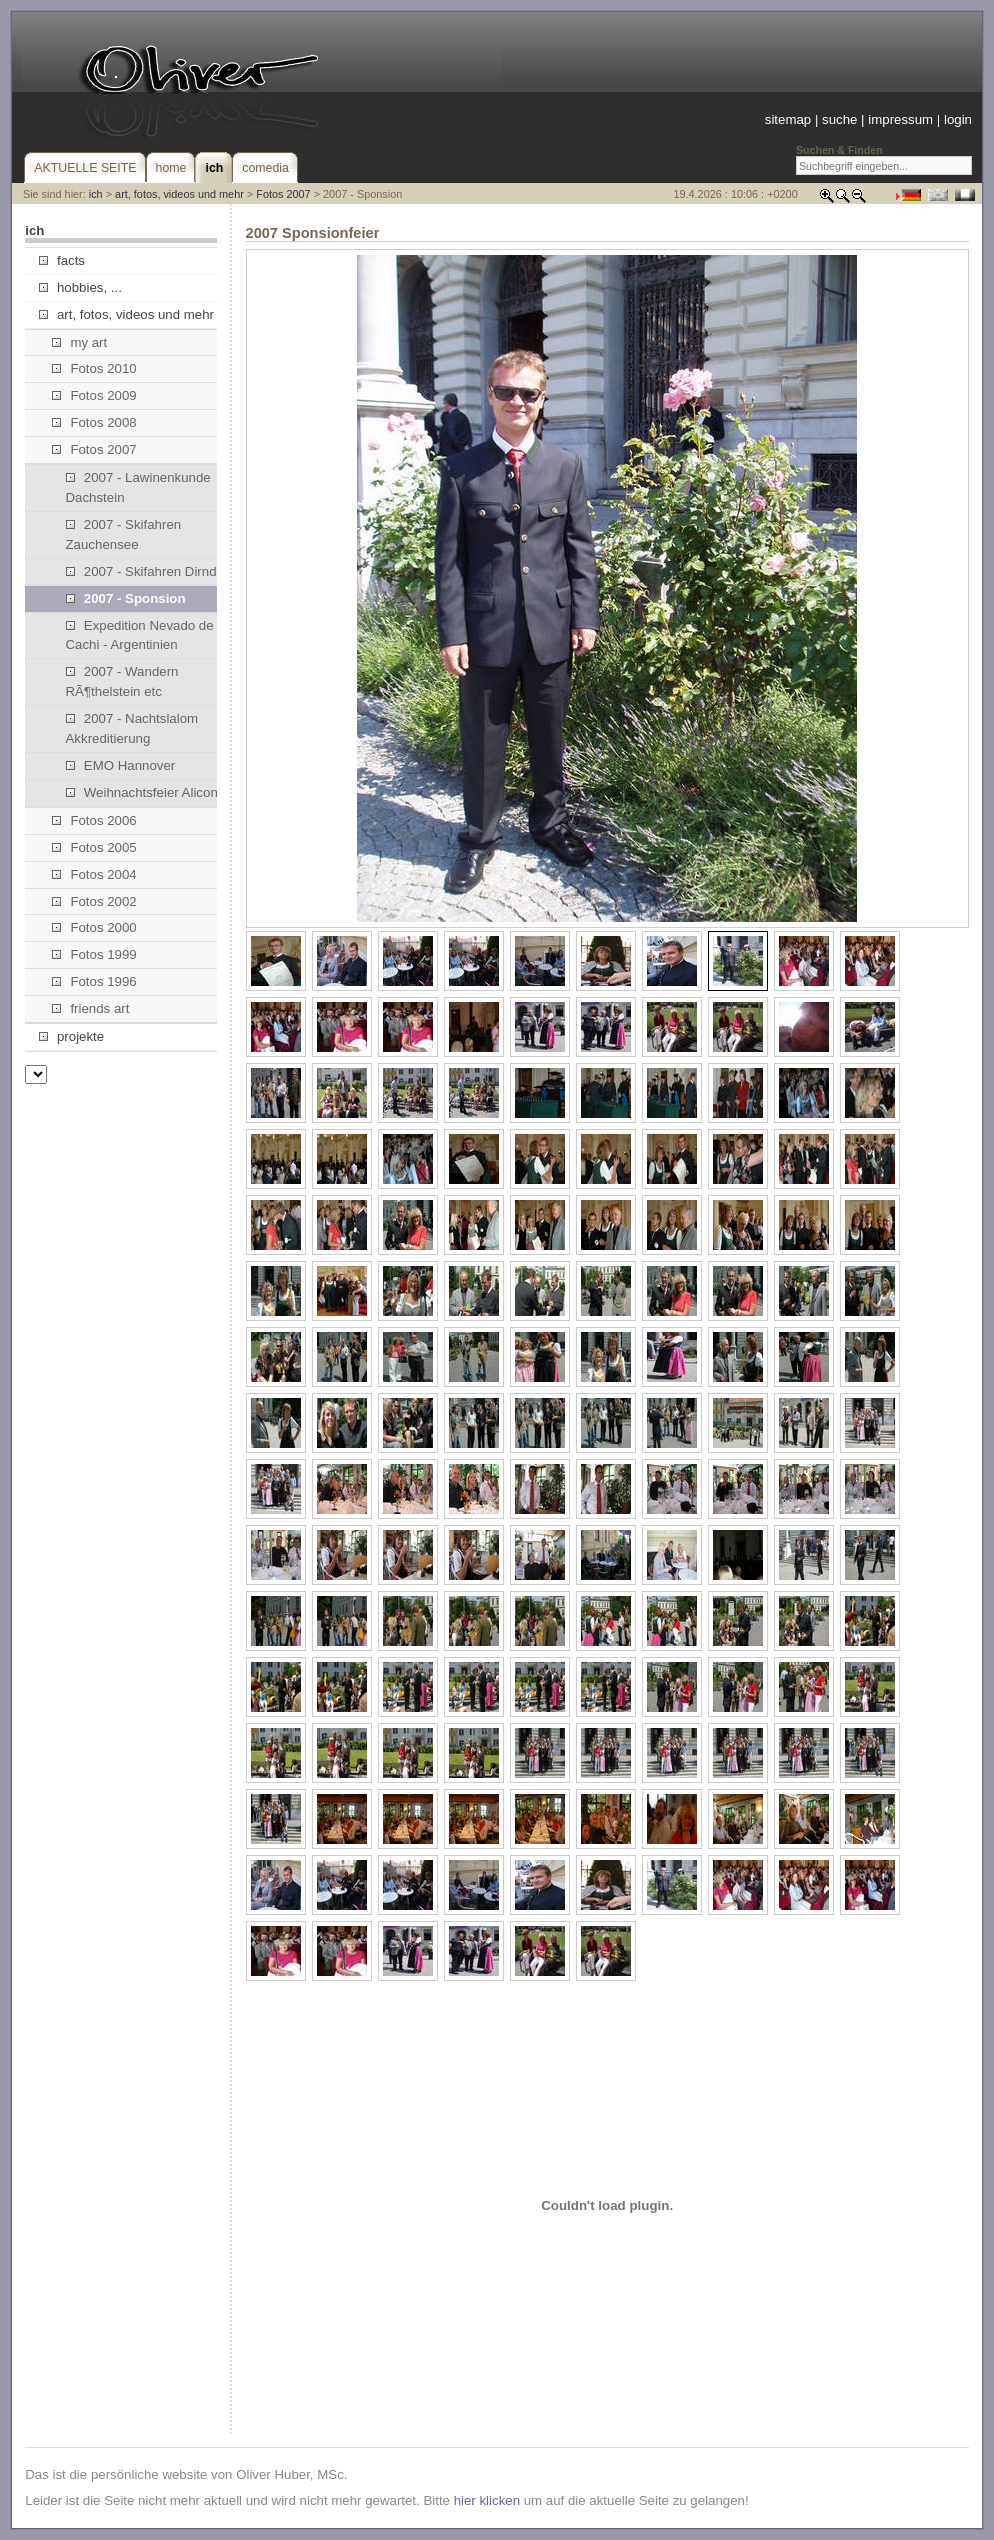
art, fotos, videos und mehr (179, 194)
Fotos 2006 (94, 820)
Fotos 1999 (94, 954)
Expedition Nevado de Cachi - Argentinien (140, 635)
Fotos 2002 (94, 901)
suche (839, 119)
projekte (71, 1036)
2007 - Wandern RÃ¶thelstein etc (122, 681)
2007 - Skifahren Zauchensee (124, 534)
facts (62, 260)
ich (96, 194)
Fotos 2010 (94, 368)
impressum (900, 119)
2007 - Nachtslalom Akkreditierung (132, 728)
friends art (90, 1008)
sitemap (788, 119)
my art (79, 342)
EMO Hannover (121, 765)
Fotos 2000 (94, 927)
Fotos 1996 (94, 981)
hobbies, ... (80, 287)
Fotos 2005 (94, 847)
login (958, 119)
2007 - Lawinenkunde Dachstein (138, 487)
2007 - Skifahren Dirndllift (149, 571)
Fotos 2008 (94, 422)
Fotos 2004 (94, 874)
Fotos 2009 (94, 395)
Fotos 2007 (283, 194)
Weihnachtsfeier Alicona (146, 792)
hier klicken (487, 2500)
